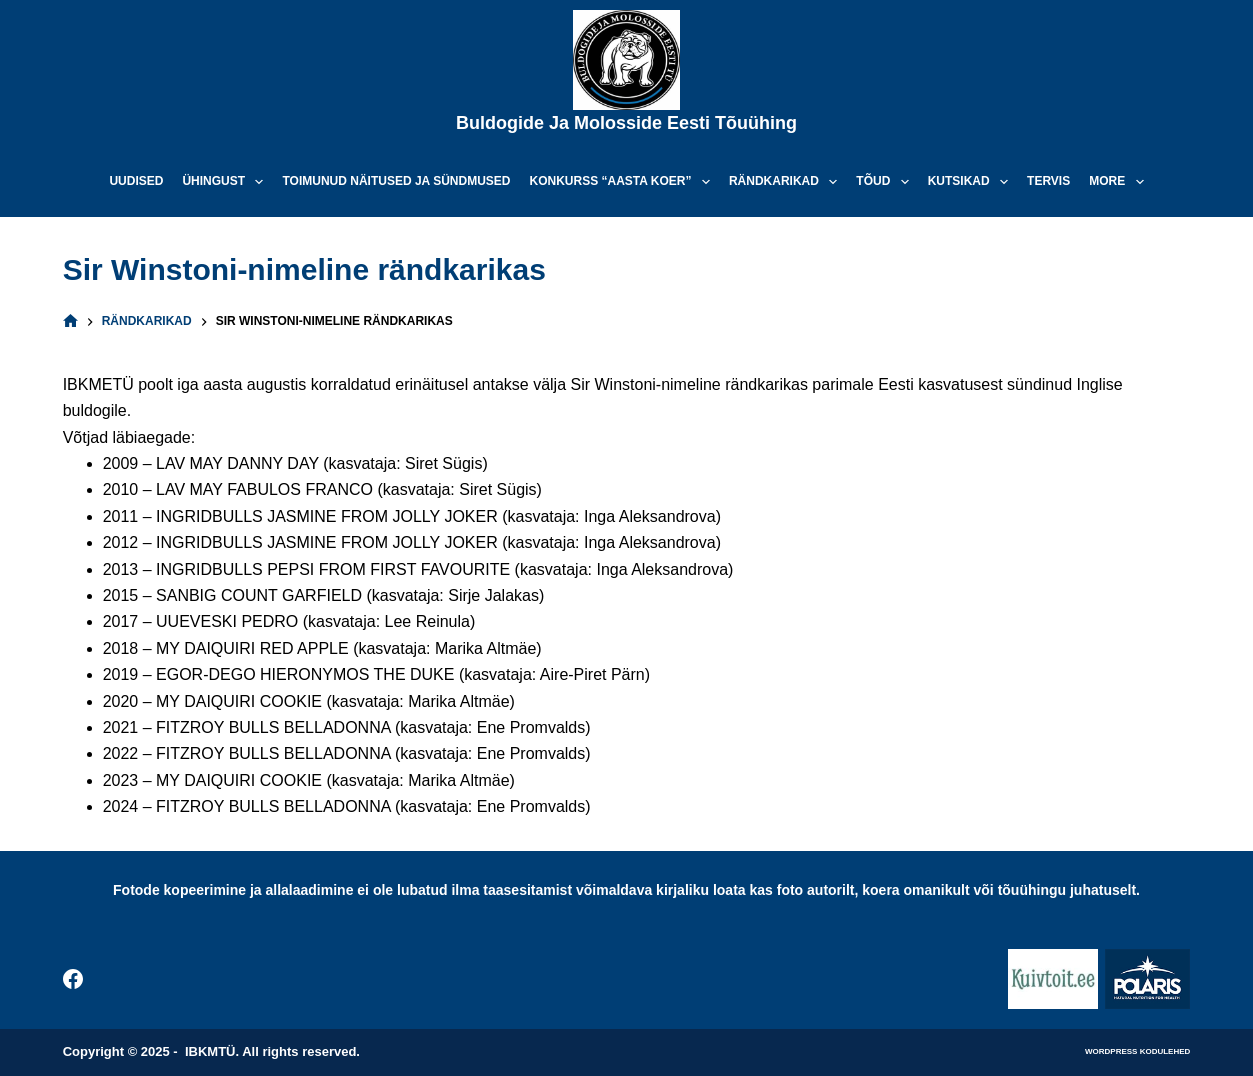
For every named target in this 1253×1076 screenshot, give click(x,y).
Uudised (136, 181)
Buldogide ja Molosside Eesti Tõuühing (626, 123)
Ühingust (226, 182)
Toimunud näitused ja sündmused (396, 181)
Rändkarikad (787, 182)
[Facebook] (73, 979)
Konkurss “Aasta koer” (624, 182)
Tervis (1048, 181)
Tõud (886, 182)
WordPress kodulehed (1137, 1051)
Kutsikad (972, 182)
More (1120, 182)
